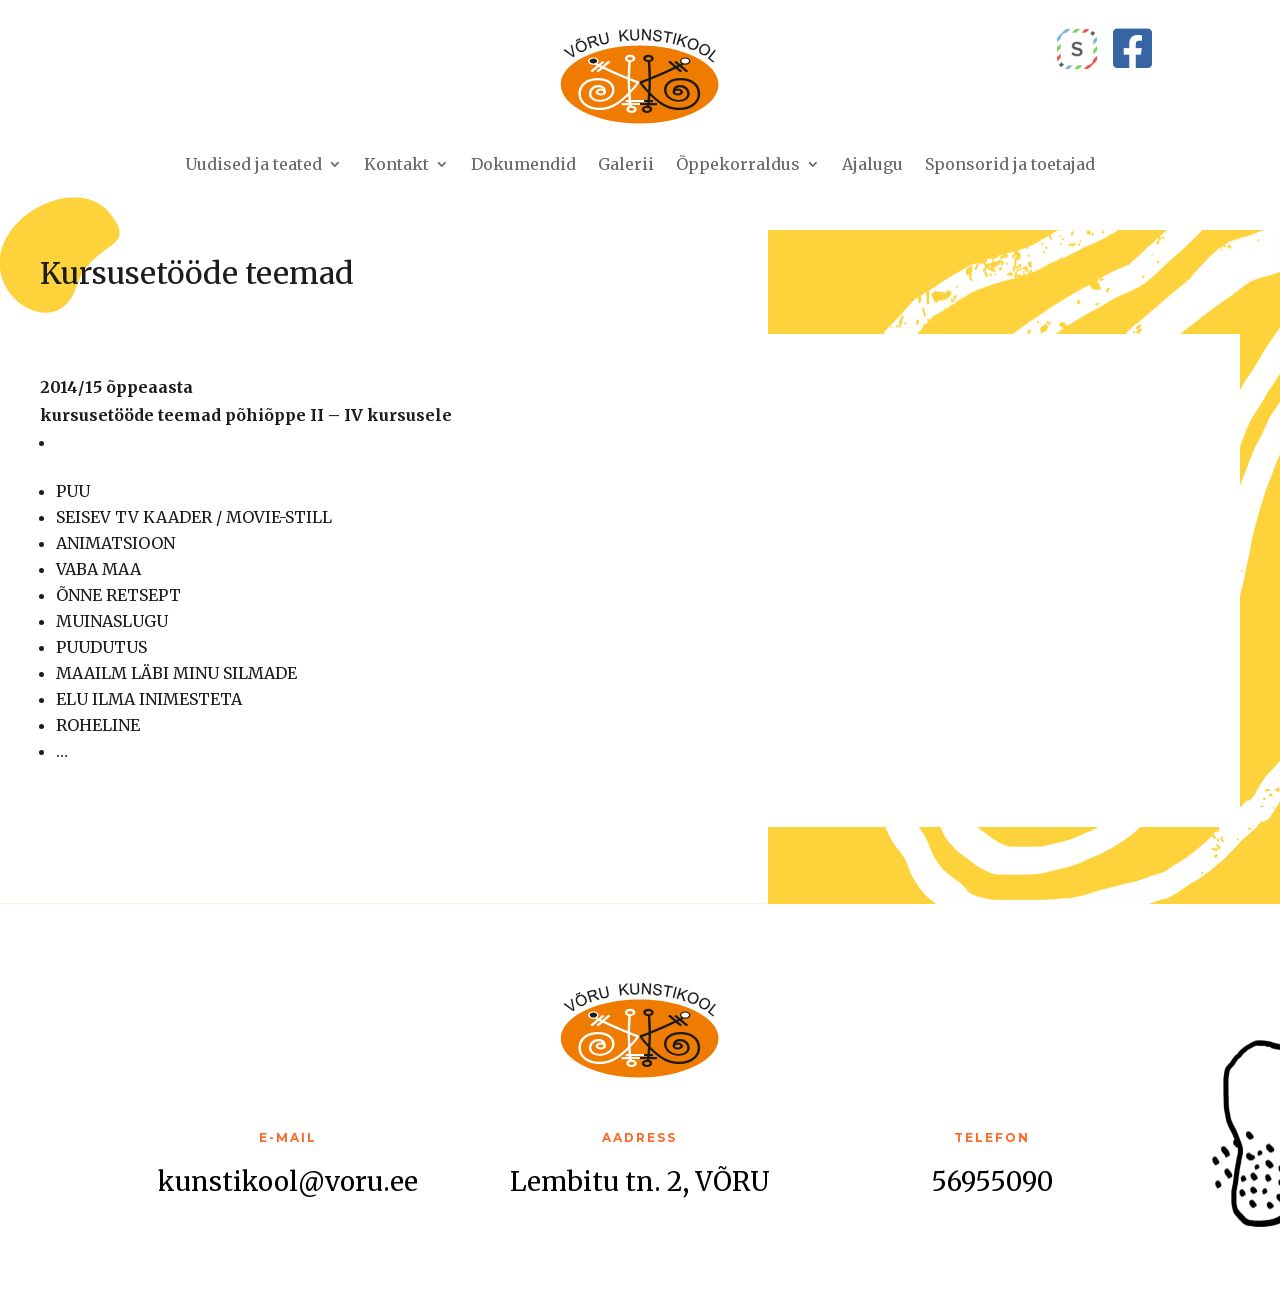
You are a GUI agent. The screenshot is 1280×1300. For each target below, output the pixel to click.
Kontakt (396, 164)
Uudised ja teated (253, 164)
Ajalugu (872, 164)
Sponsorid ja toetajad (1010, 164)
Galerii (626, 164)
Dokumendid (523, 164)
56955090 (992, 1181)
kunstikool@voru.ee (288, 1181)
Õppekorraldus (738, 164)
